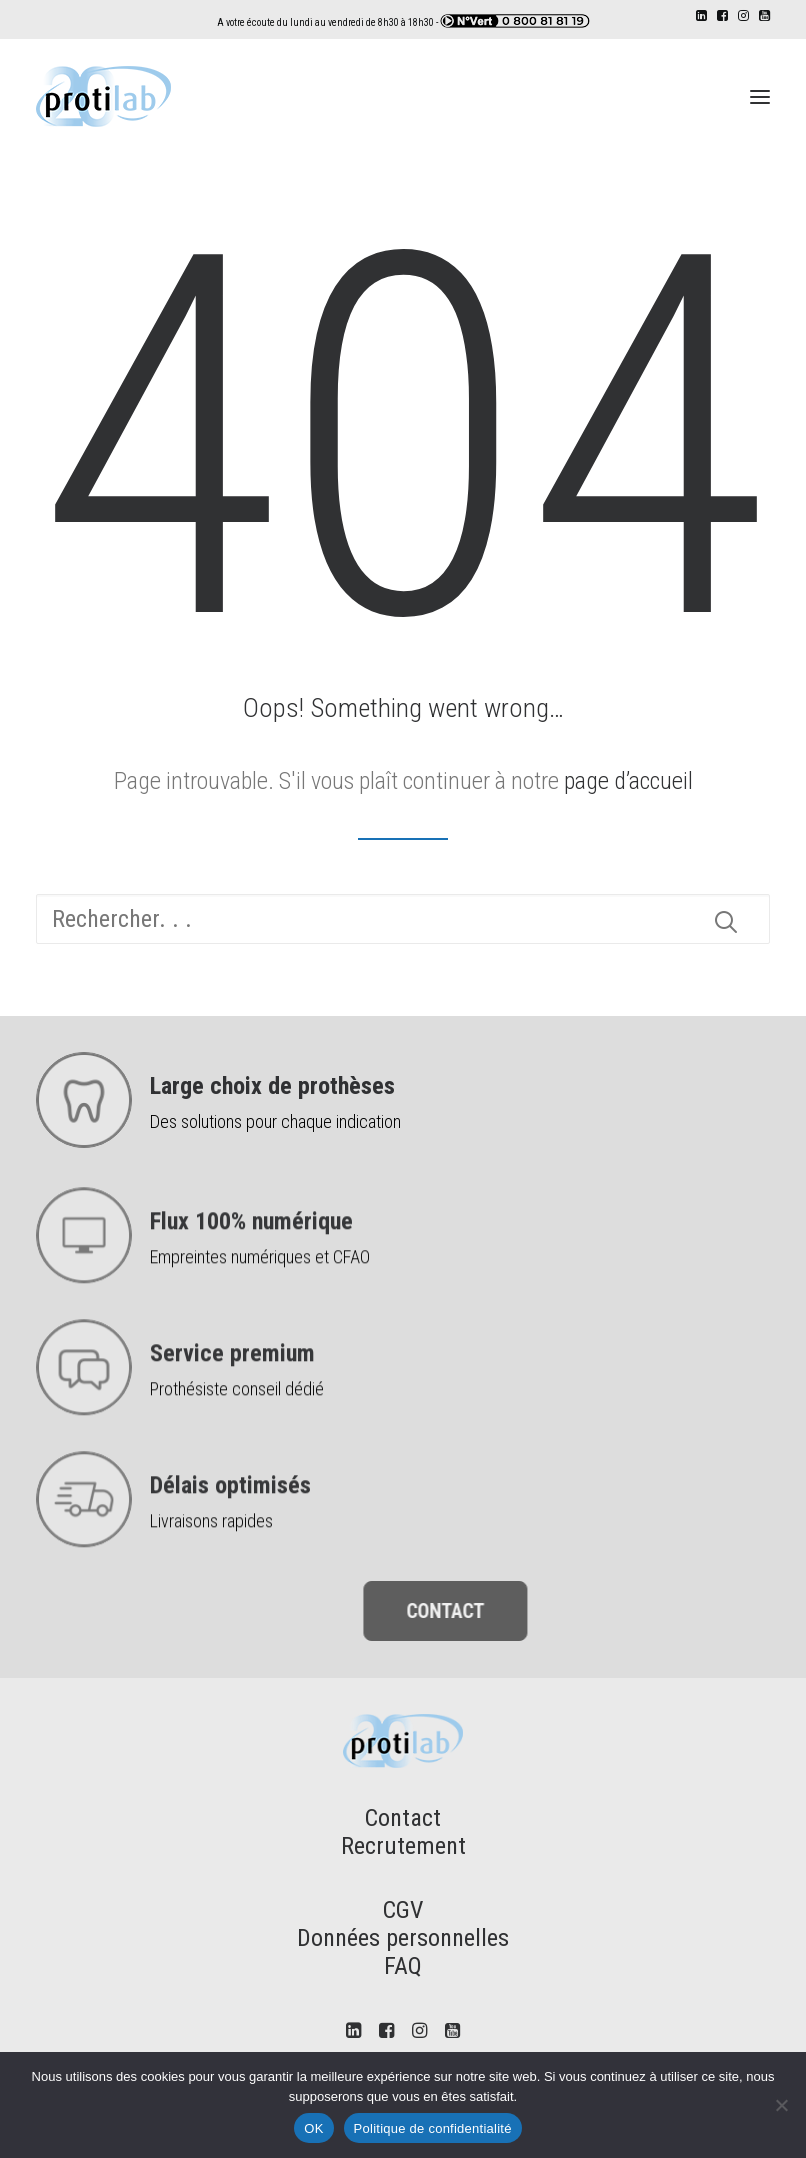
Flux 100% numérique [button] (251, 1300)
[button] (701, 15)
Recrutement (403, 1846)
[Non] (781, 2105)
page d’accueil (628, 781)
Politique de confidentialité (433, 2128)
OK (313, 2128)
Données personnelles (403, 1938)
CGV (403, 1910)
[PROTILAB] (103, 96)
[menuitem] (701, 15)
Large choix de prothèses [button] (272, 1086)
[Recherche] (403, 919)
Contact (403, 1818)
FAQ (403, 1966)
